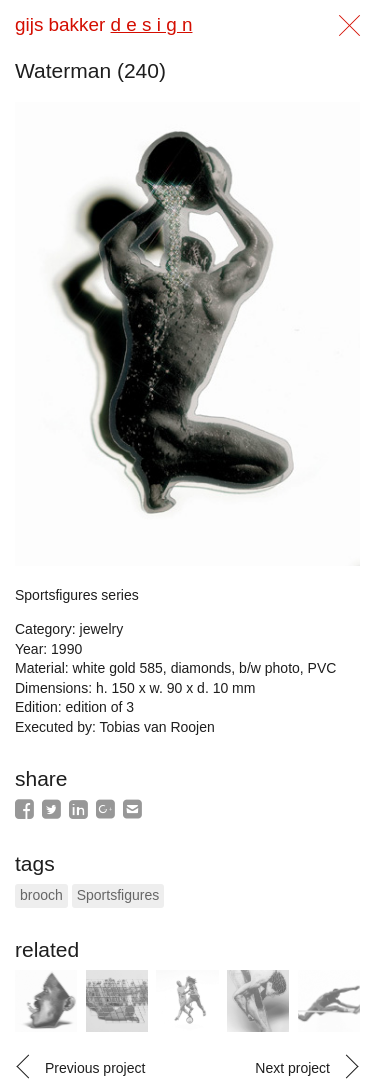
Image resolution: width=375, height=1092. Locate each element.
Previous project (95, 1068)
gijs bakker (103, 24)
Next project (292, 1068)
